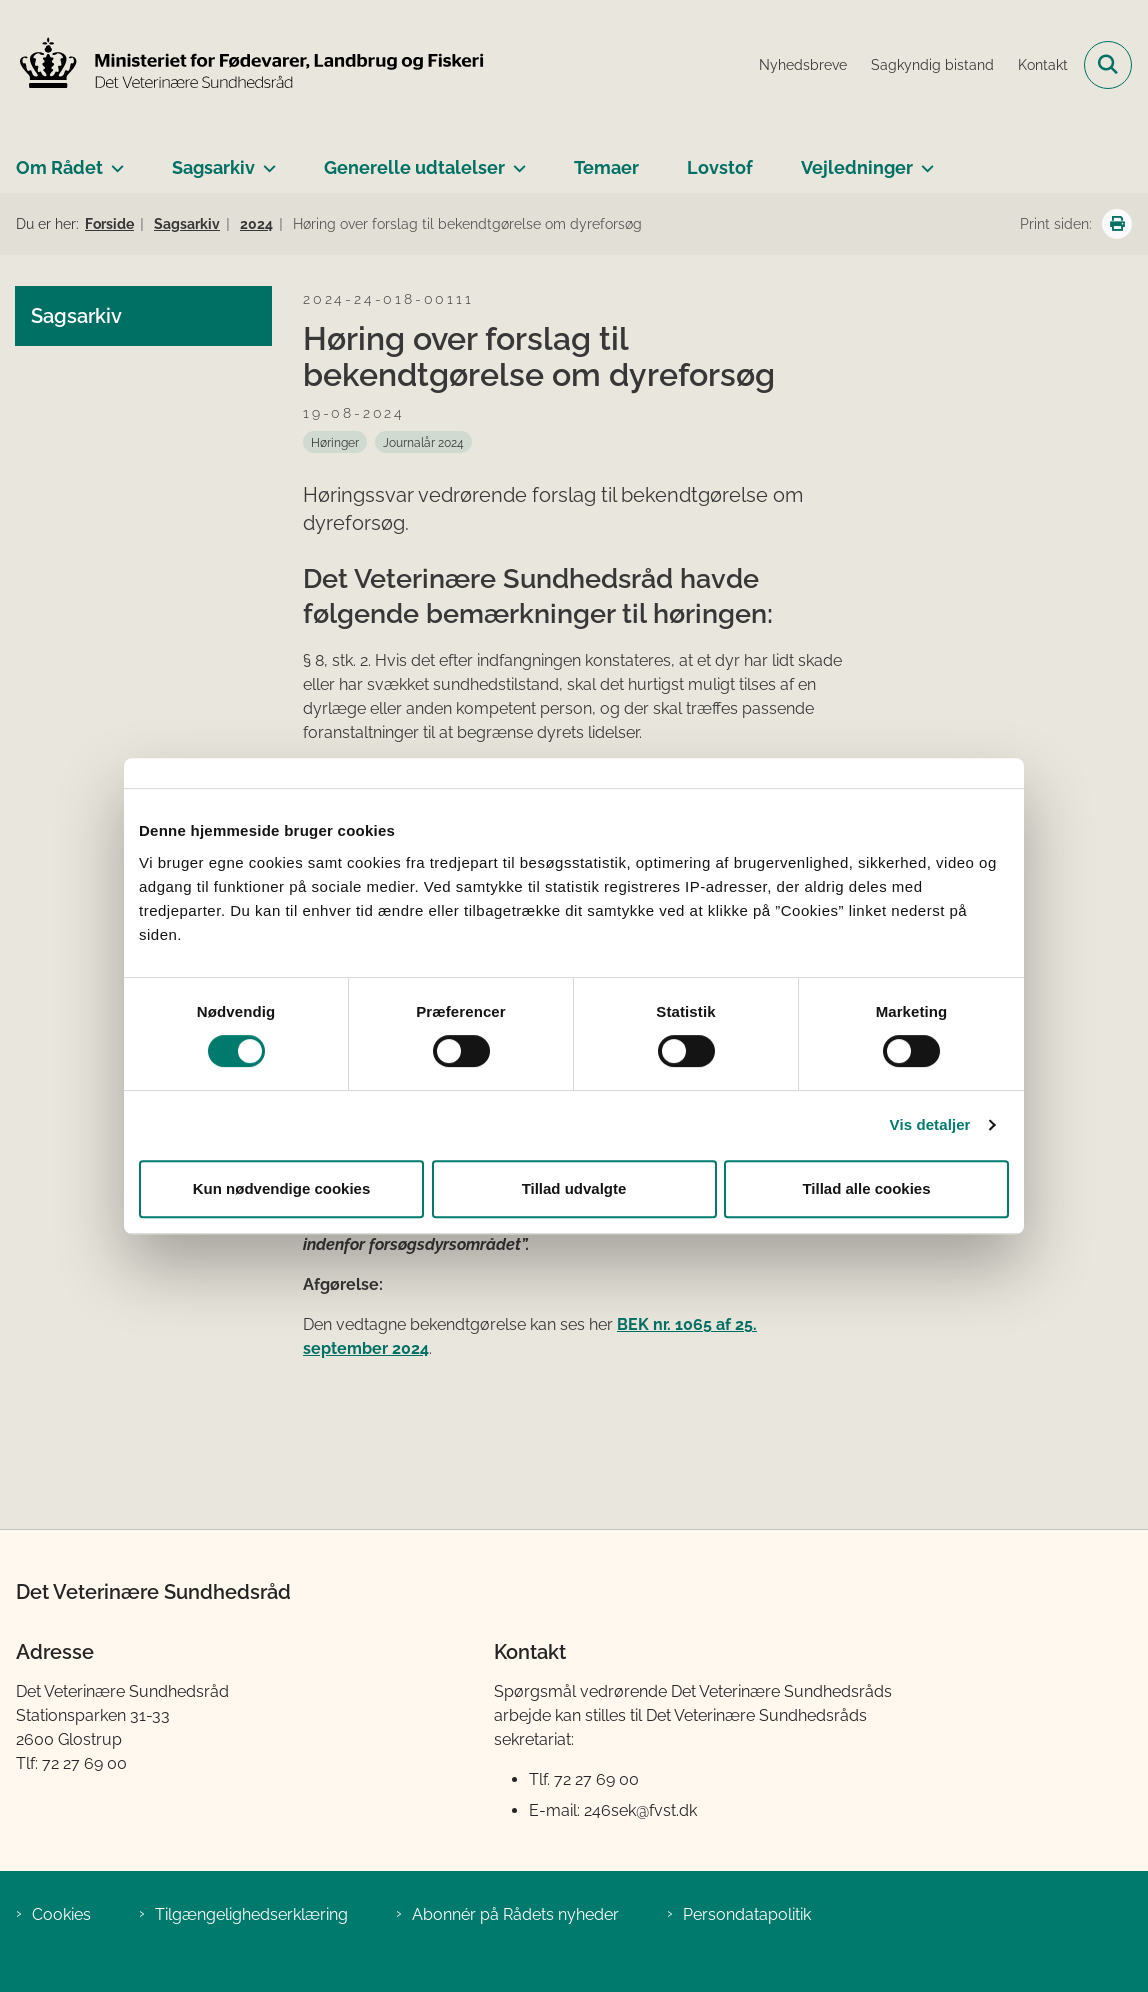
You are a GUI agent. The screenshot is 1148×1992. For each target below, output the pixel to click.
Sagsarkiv (213, 167)
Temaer (606, 167)
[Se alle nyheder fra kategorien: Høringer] (335, 442)
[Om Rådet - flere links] (113, 160)
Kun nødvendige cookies (282, 1188)
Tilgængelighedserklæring (251, 1914)
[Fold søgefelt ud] (1108, 65)
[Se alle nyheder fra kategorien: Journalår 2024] (423, 442)
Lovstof (720, 167)
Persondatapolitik (747, 1914)
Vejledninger (857, 167)
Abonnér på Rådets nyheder (515, 1914)
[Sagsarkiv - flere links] (265, 160)
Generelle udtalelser (414, 167)
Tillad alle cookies (866, 1188)
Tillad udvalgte (574, 1188)
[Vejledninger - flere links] (923, 160)
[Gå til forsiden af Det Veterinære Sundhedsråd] (243, 65)
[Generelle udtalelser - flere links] (515, 160)
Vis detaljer (930, 1124)
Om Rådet (59, 167)
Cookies (61, 1914)
